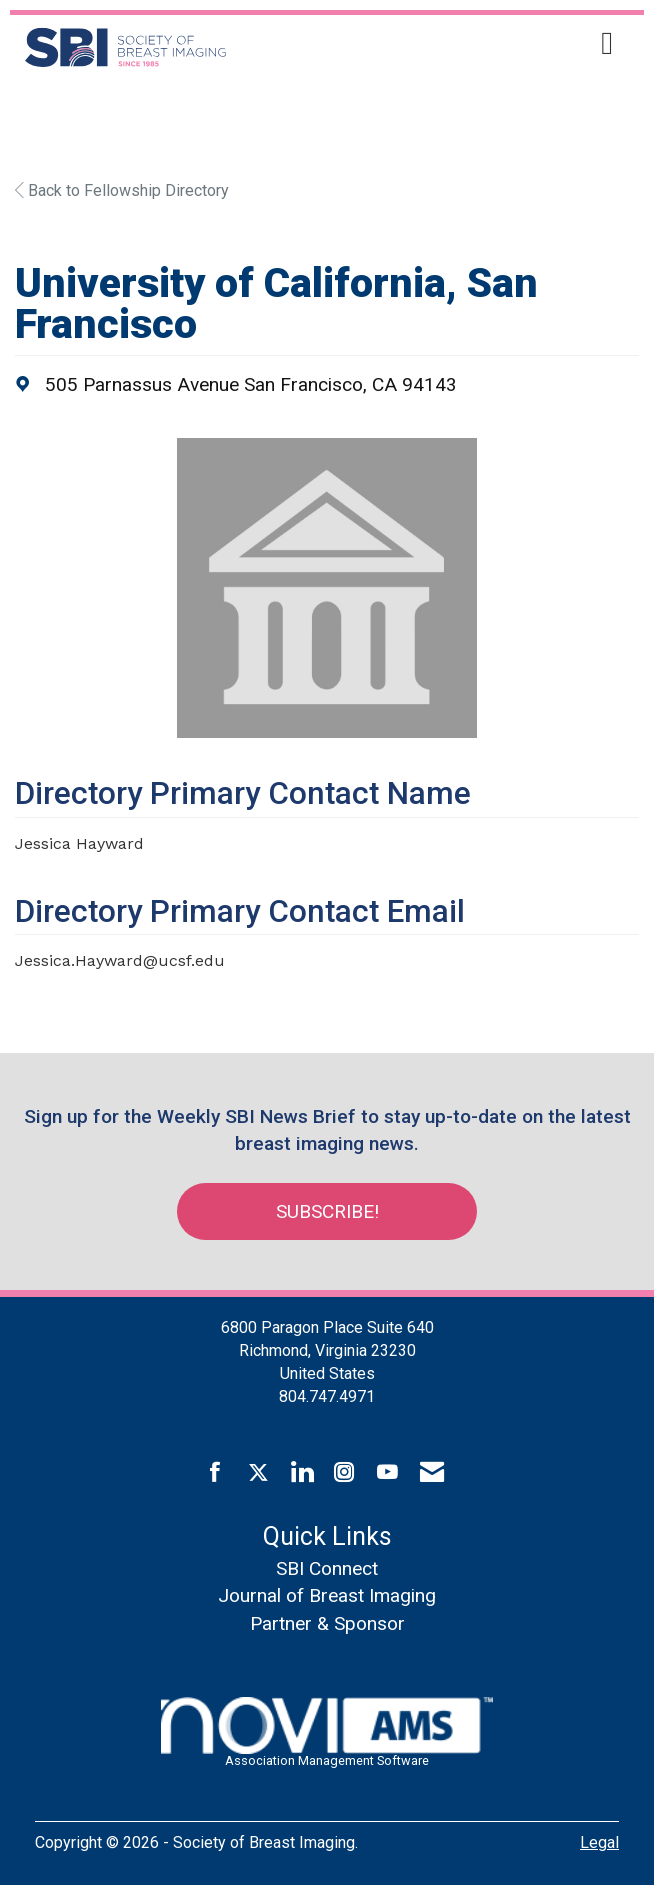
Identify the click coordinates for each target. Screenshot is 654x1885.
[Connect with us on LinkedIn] (301, 1473)
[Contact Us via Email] (432, 1473)
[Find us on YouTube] (387, 1473)
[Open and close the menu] (443, 44)
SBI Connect (327, 1568)
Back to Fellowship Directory (122, 190)
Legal (599, 1842)
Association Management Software (327, 1732)
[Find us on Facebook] (215, 1473)
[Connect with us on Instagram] (344, 1473)
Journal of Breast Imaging (327, 1595)
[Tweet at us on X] (258, 1473)
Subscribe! (327, 1211)
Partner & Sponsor (327, 1623)
